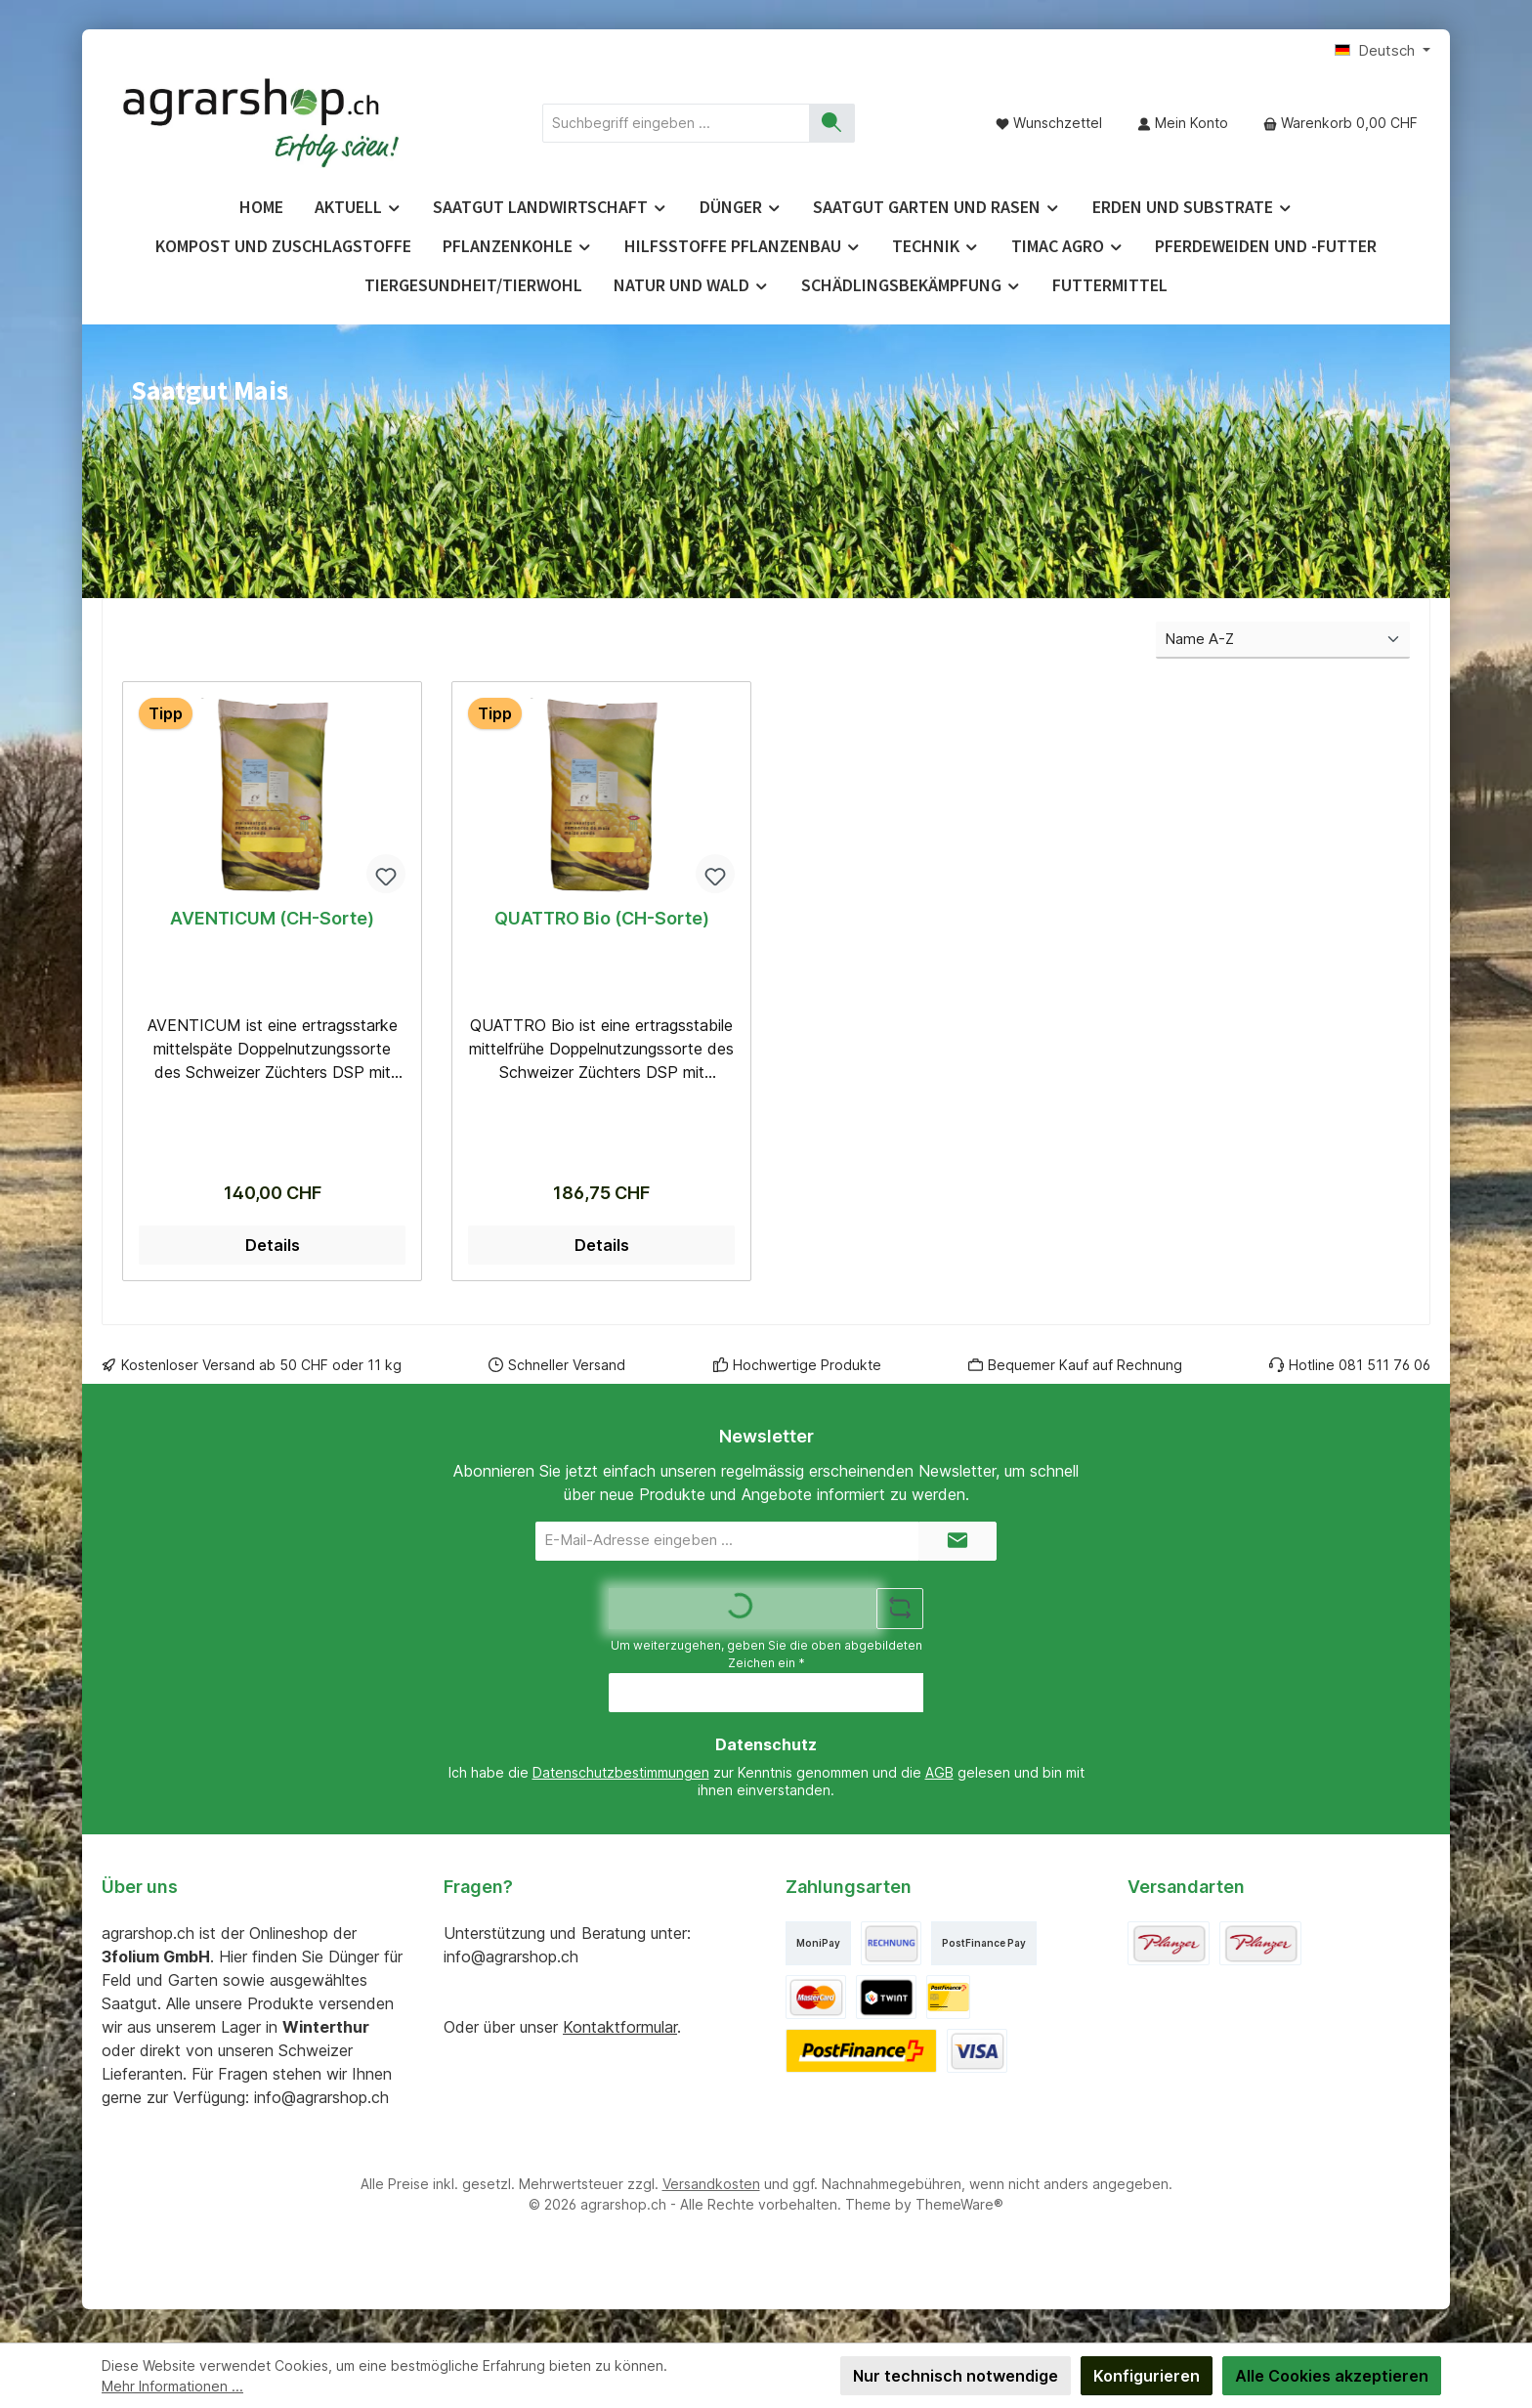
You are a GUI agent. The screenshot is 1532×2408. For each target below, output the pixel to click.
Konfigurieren (1146, 2376)
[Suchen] (832, 123)
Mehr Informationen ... (172, 2386)
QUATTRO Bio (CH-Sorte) (601, 918)
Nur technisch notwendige (955, 2376)
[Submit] (957, 1545)
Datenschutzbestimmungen (620, 1777)
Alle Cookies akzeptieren (1331, 2376)
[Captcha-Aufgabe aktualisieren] (899, 1612)
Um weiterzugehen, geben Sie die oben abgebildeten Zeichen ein (766, 1658)
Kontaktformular (620, 2031)
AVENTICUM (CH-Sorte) (272, 918)
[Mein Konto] (1183, 123)
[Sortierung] (1283, 641)
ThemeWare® (959, 2208)
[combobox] (676, 123)
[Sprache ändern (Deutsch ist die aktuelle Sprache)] (1382, 50)
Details (272, 1249)
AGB (939, 1777)
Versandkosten (711, 2187)
